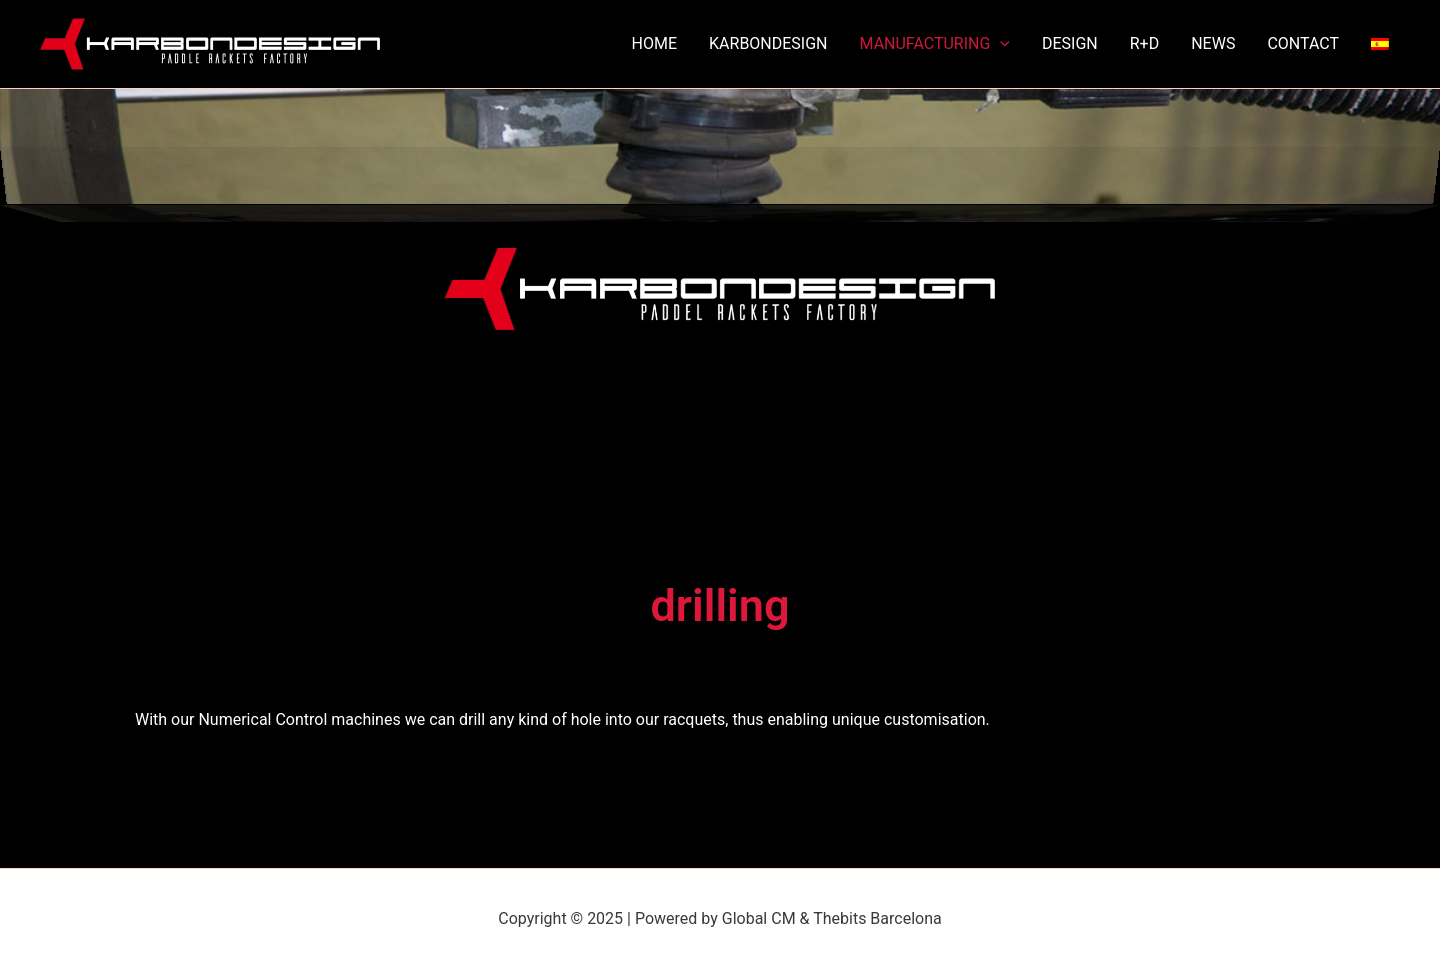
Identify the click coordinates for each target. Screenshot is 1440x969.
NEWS (1213, 43)
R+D (1144, 43)
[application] (1000, 44)
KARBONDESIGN (768, 43)
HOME (654, 43)
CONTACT (1303, 43)
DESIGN (1070, 43)
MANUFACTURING (935, 44)
